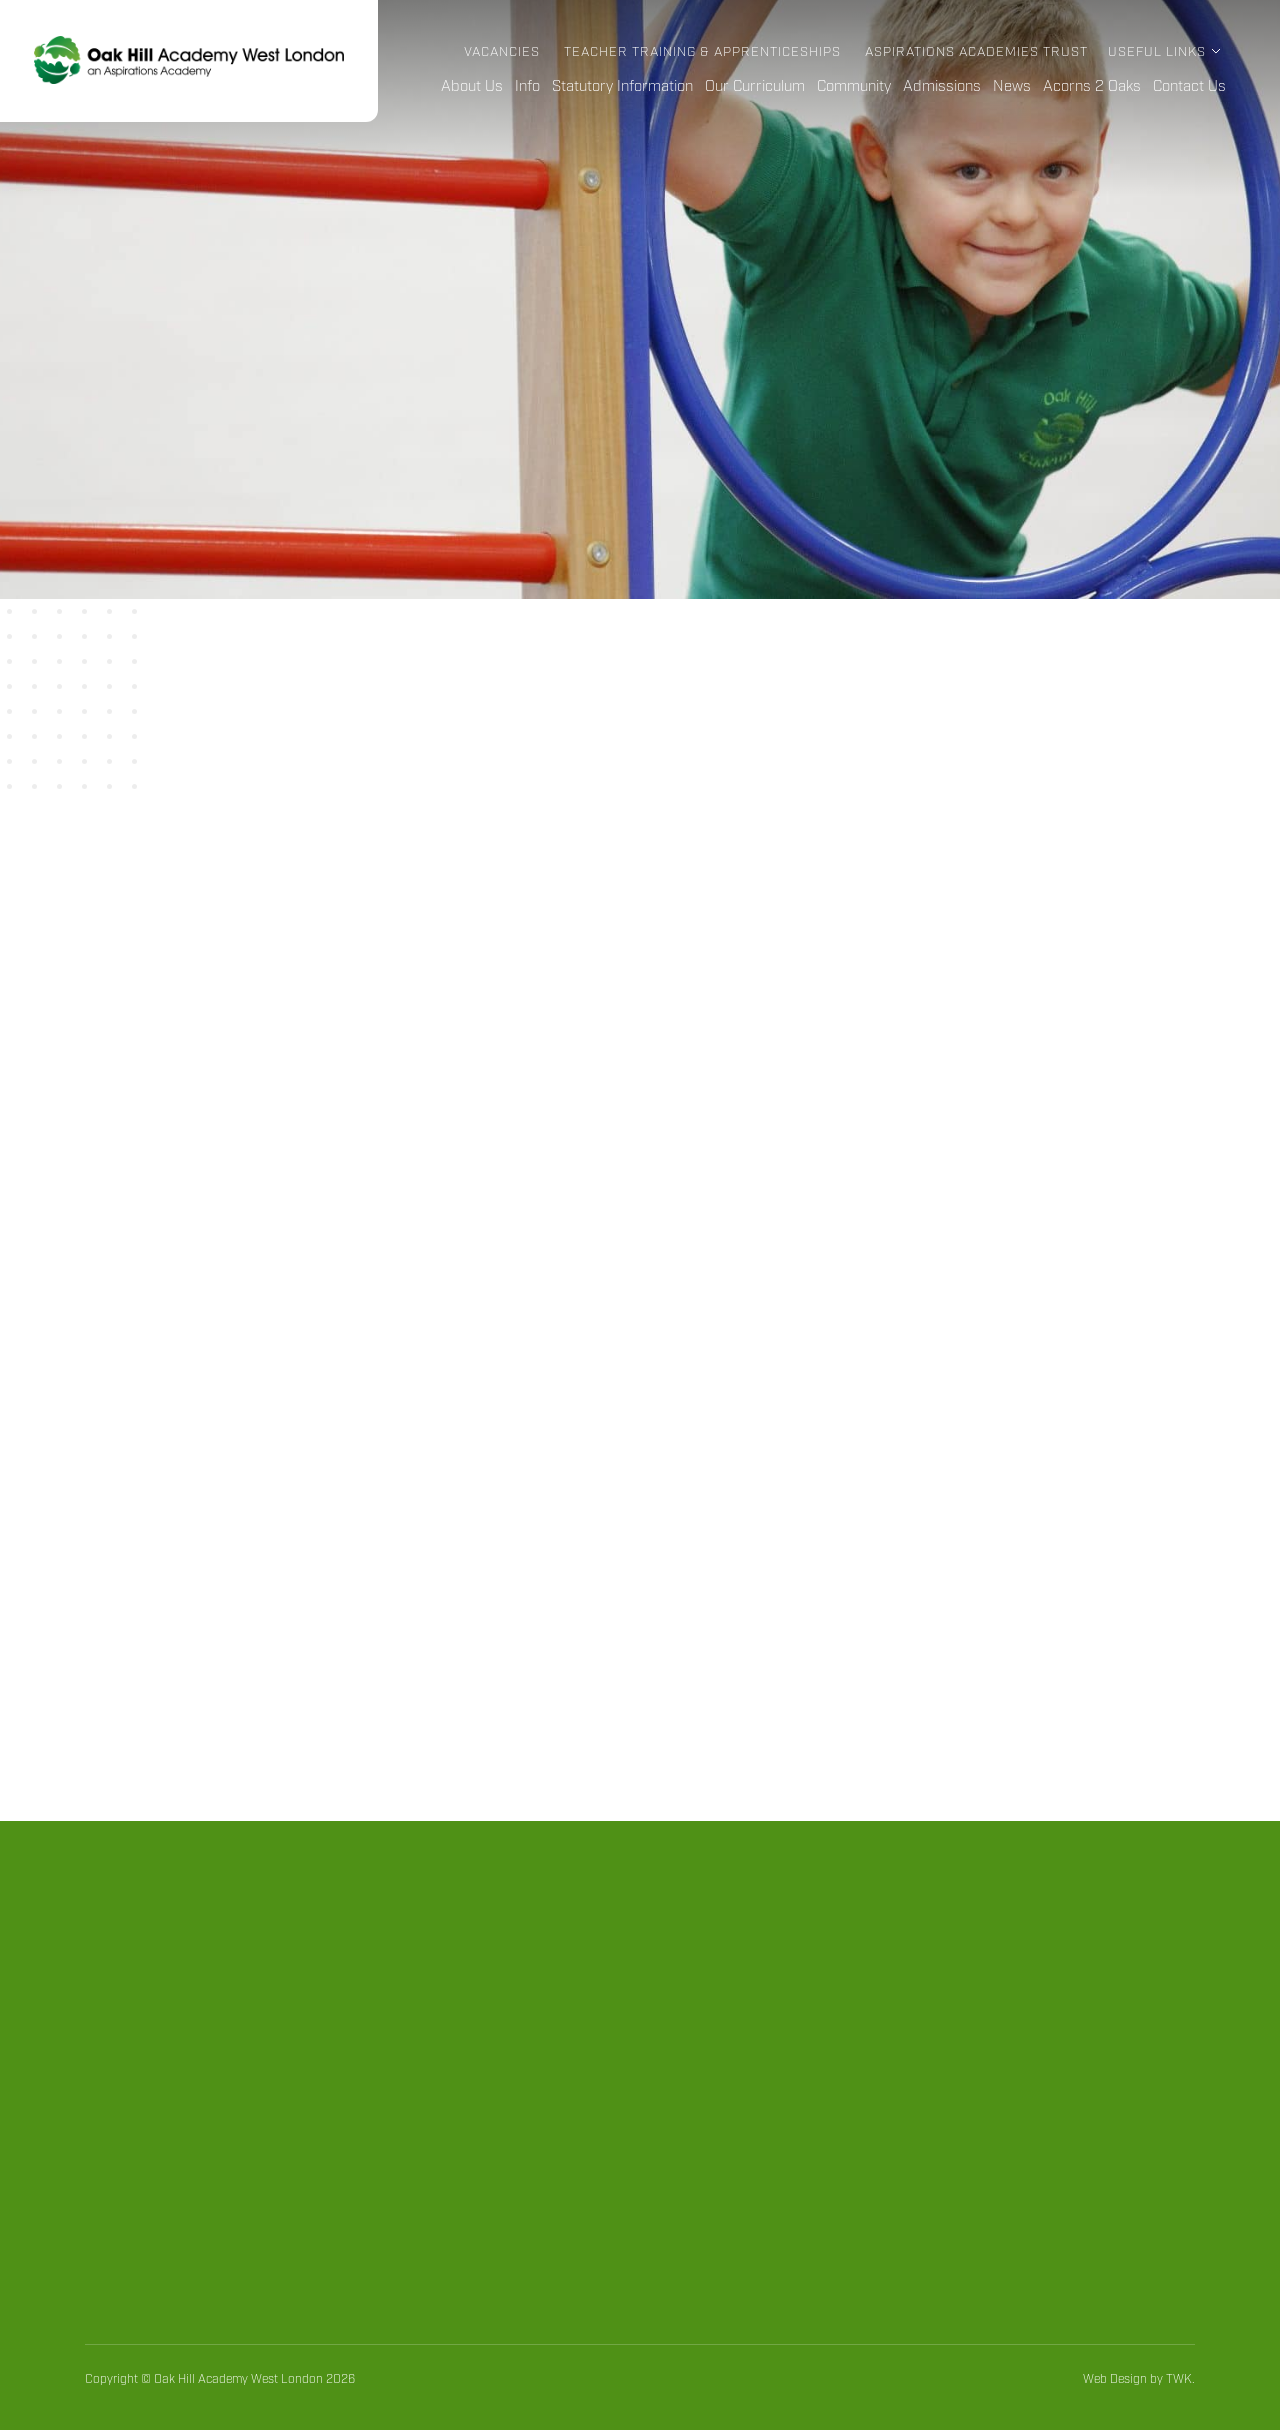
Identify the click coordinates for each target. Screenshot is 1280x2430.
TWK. (1180, 2379)
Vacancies (502, 52)
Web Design (1115, 2379)
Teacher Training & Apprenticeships (702, 52)
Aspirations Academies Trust (976, 52)
